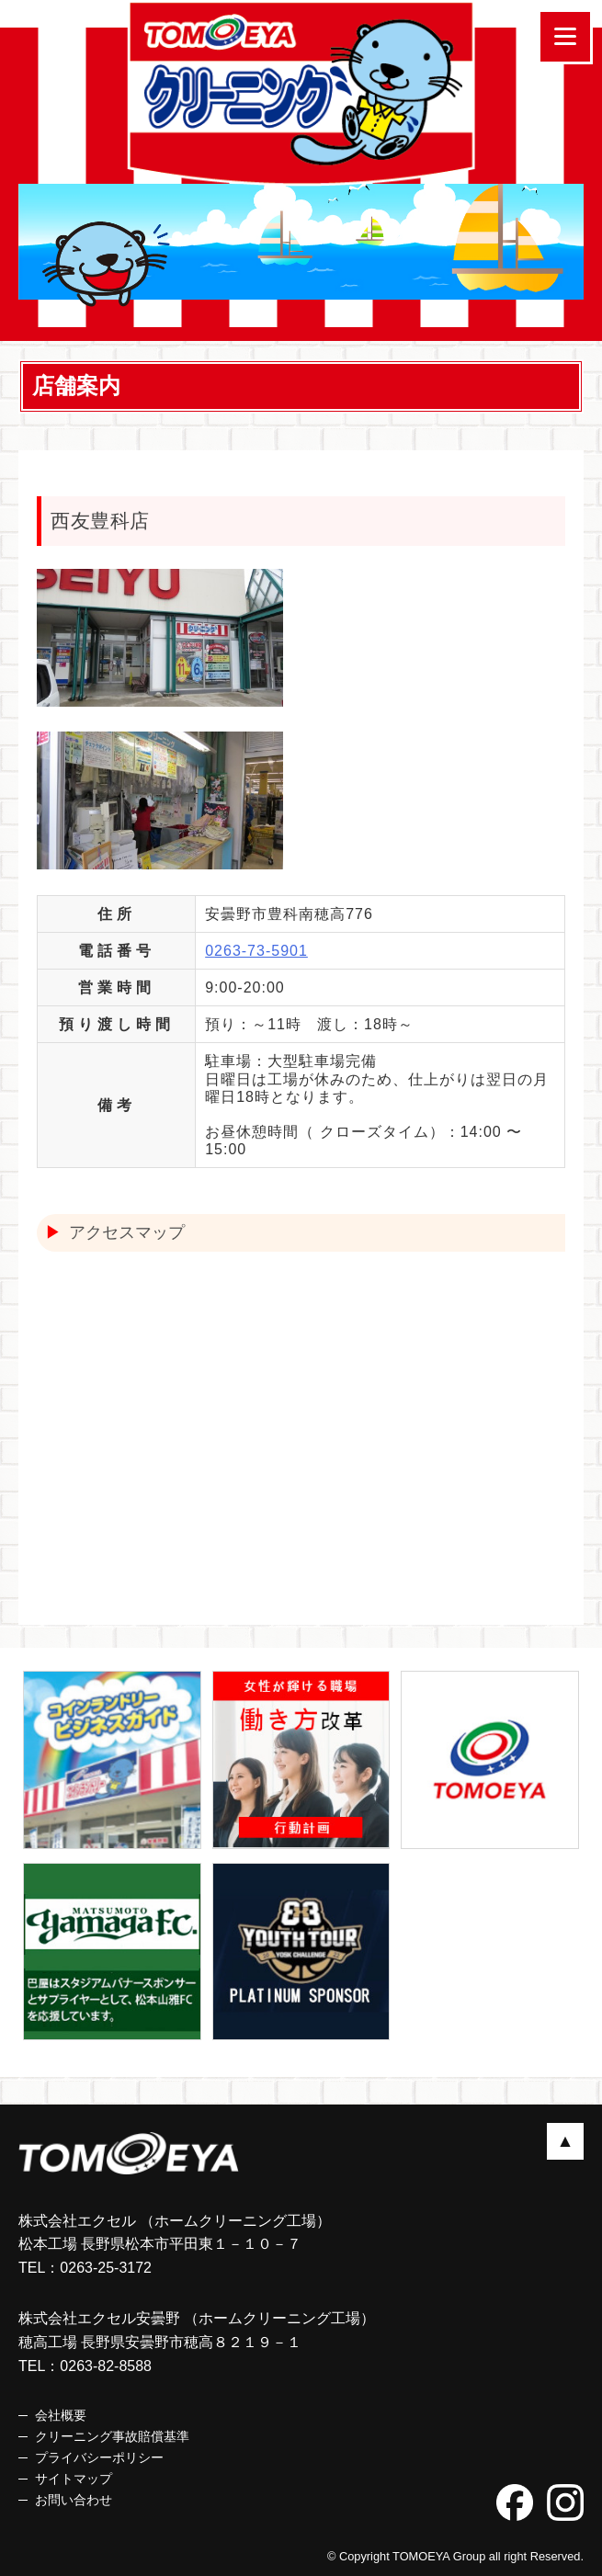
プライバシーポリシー (99, 2457)
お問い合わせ (73, 2499)
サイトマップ (73, 2478)
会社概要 (60, 2415)
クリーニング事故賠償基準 (112, 2436)
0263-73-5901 (256, 951)
